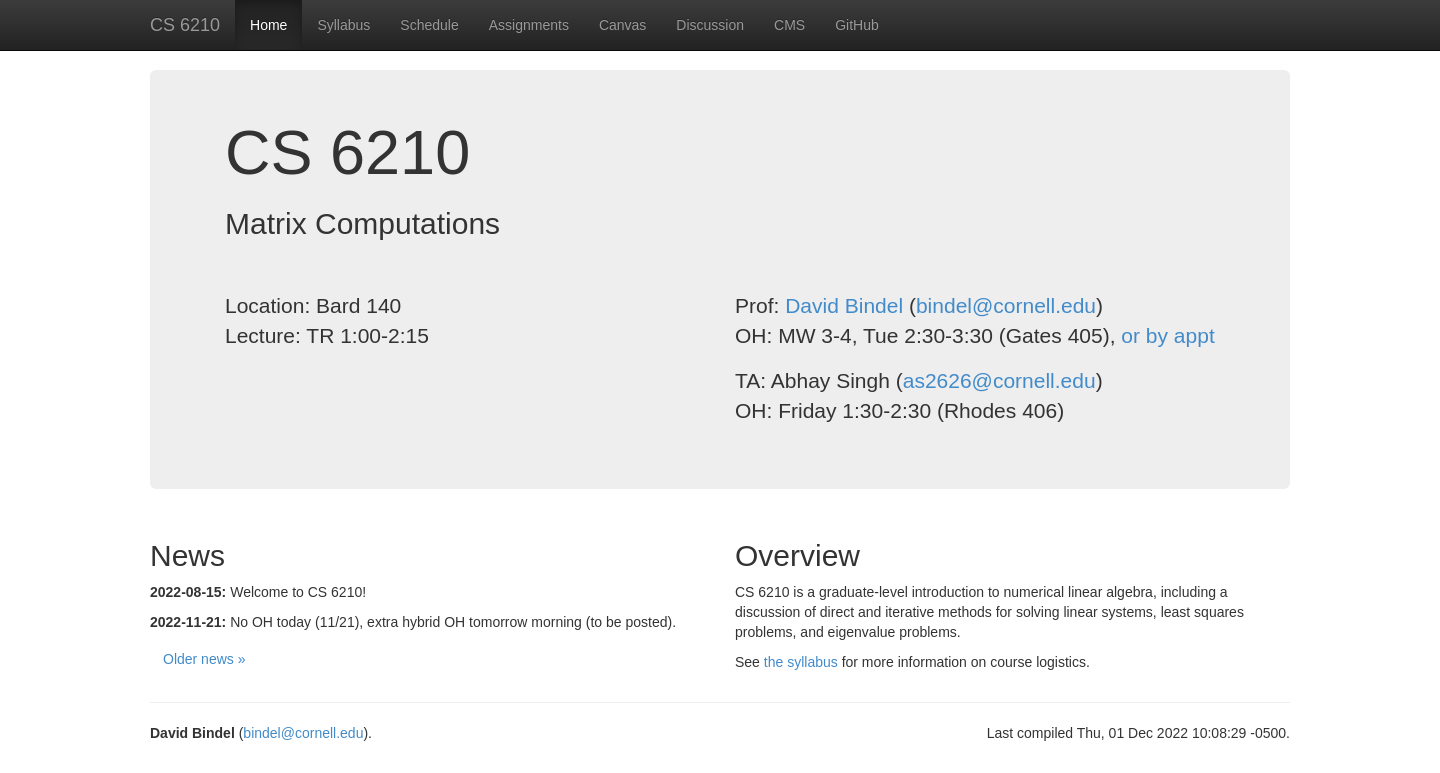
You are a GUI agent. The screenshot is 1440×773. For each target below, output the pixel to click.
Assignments (529, 25)
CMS (789, 25)
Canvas (622, 25)
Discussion (710, 25)
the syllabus (801, 662)
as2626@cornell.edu (999, 380)
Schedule (429, 25)
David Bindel (844, 305)
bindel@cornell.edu (1006, 305)
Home (268, 25)
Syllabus (343, 25)
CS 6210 (185, 25)
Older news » (204, 659)
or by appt (1167, 335)
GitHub (857, 25)
